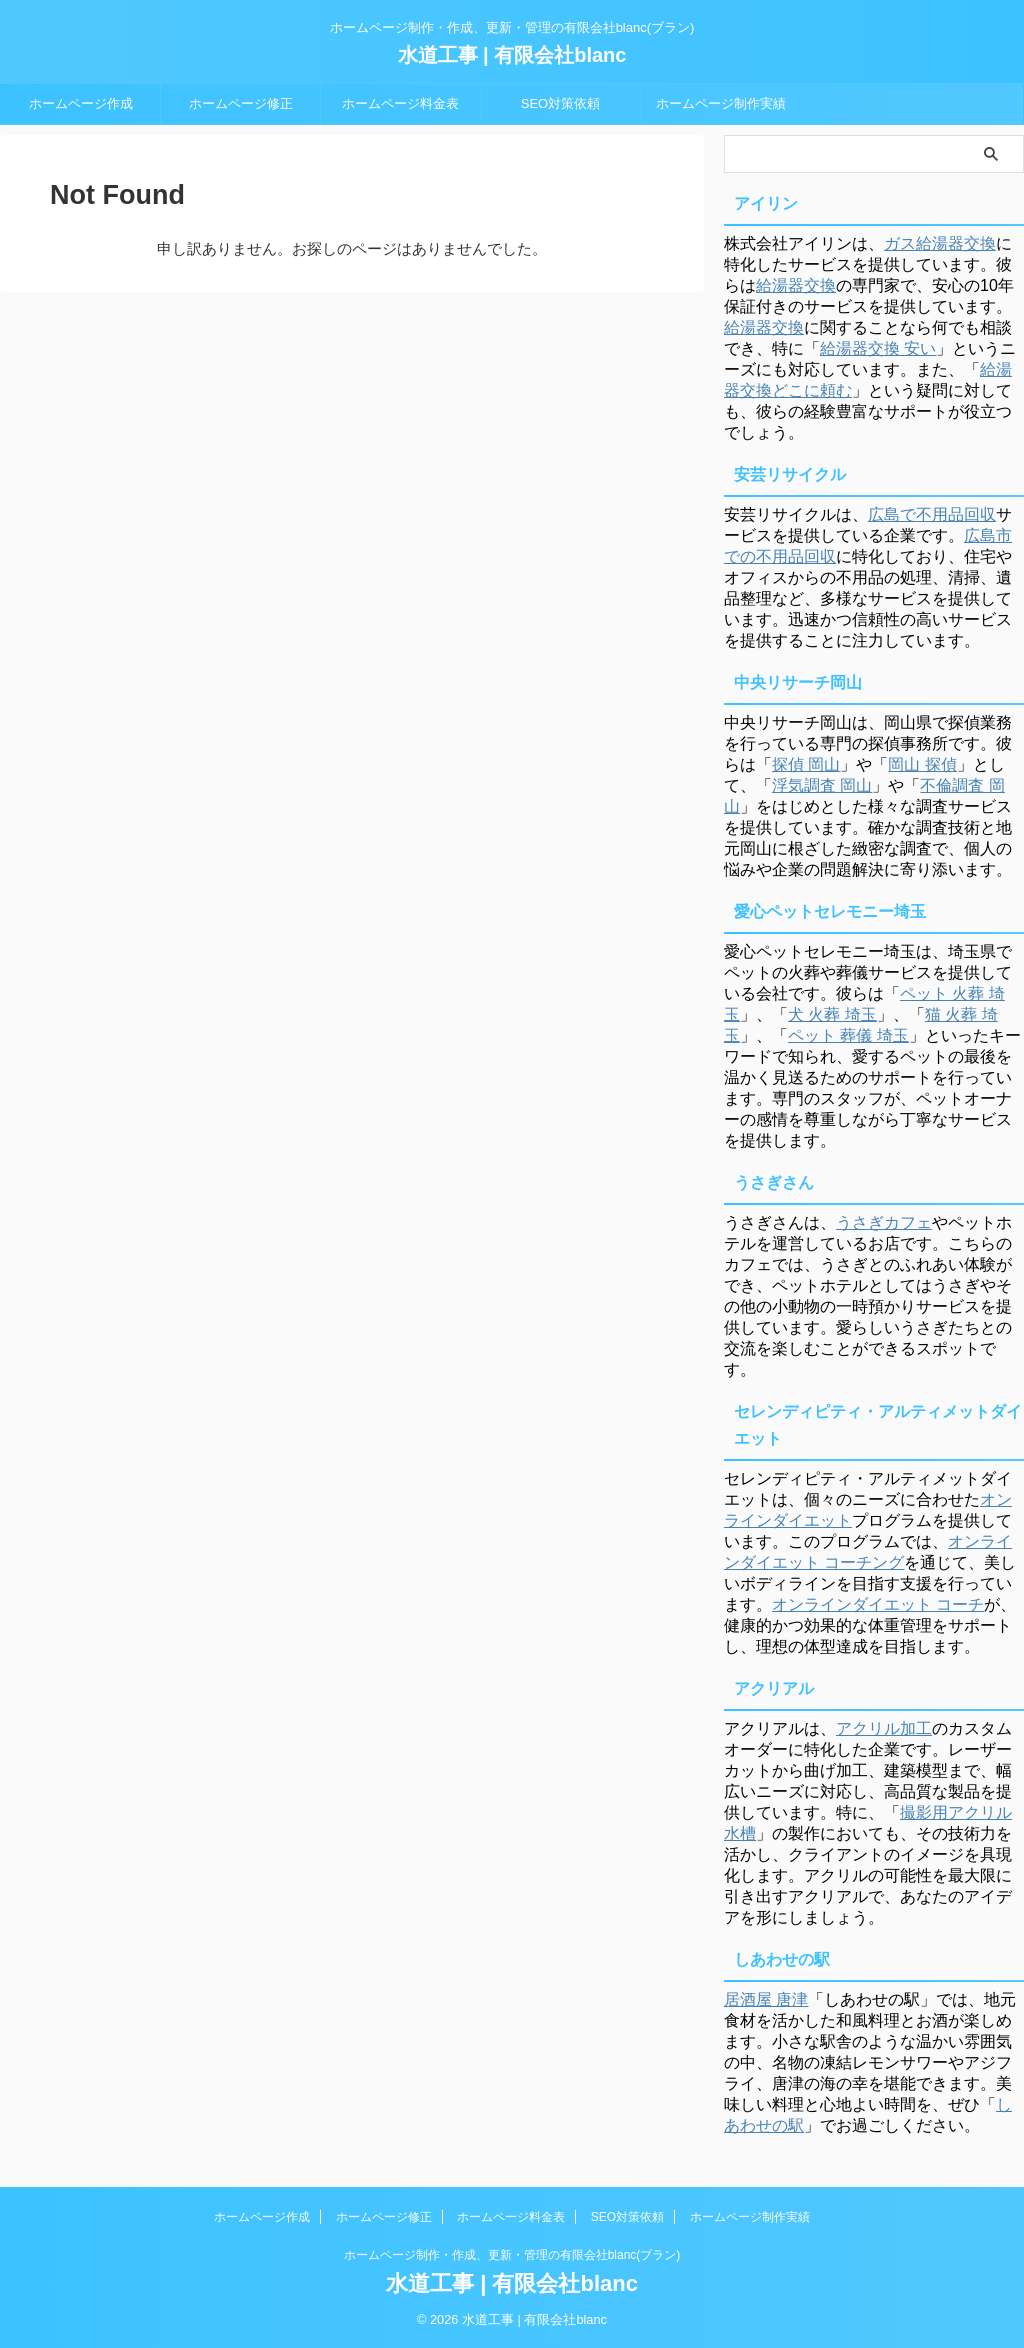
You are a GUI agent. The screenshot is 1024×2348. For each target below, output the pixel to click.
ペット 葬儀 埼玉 (848, 1035)
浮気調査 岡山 (822, 785)
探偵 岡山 (806, 764)
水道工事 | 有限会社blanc (512, 55)
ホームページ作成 (81, 103)
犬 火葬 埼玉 (832, 1014)
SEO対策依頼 (560, 103)
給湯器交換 (796, 285)
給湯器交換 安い (878, 348)
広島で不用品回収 (932, 514)
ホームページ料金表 (400, 103)
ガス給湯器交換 (940, 243)
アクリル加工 (884, 1728)
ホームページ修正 (241, 103)
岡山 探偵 (922, 764)
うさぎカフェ (884, 1222)
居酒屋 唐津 (766, 1999)
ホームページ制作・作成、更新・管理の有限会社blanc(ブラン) (512, 2255)
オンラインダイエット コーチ (878, 1604)
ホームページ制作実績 (721, 103)
